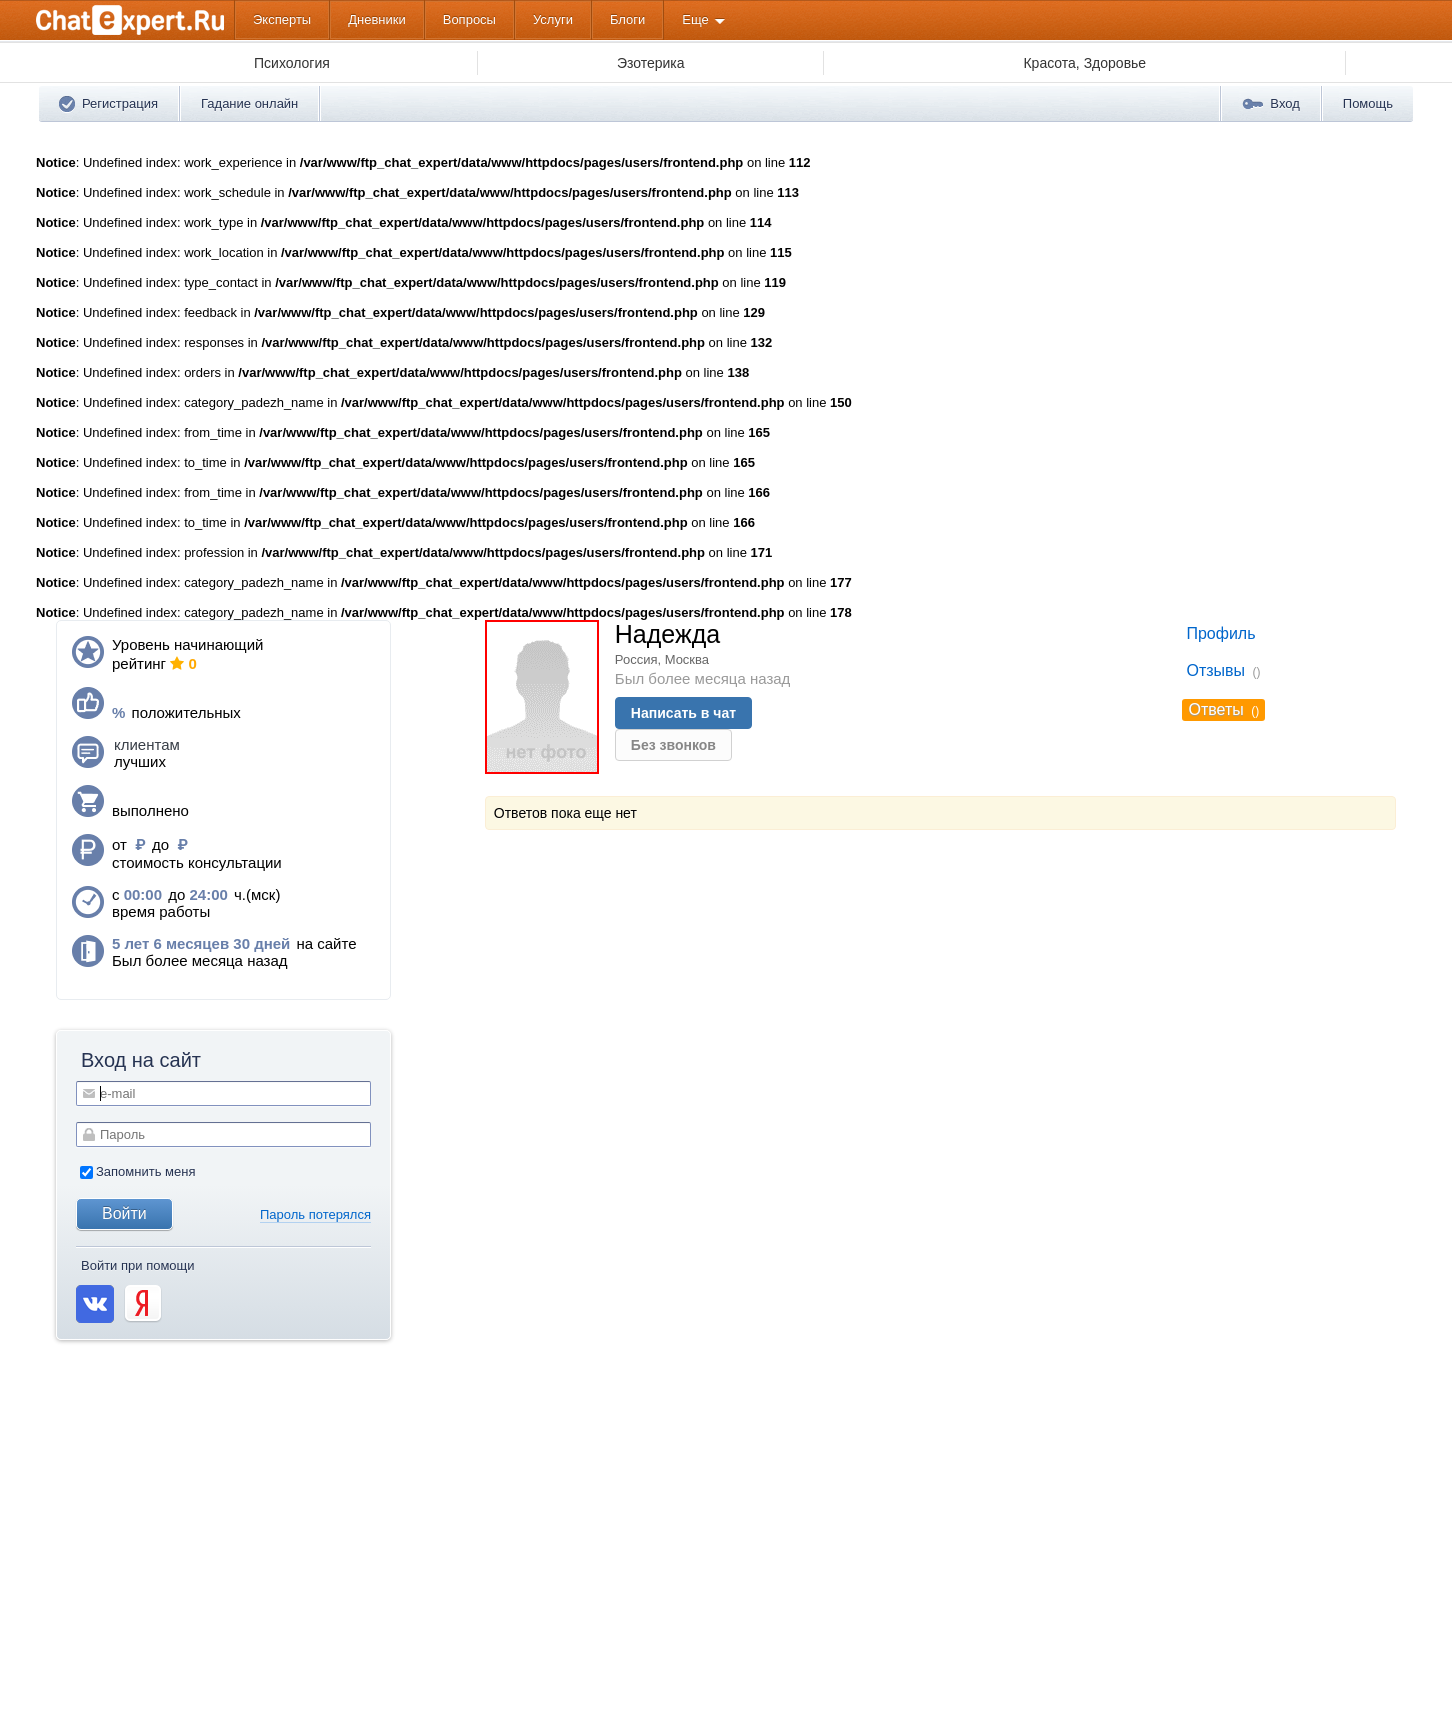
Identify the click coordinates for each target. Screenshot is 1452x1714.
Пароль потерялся (315, 1214)
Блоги (627, 19)
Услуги (553, 19)
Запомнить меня (137, 1171)
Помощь (1368, 103)
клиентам (147, 744)
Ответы (1215, 709)
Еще (695, 19)
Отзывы (1215, 670)
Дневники (377, 19)
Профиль (1220, 633)
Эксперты (282, 19)
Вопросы (469, 19)
